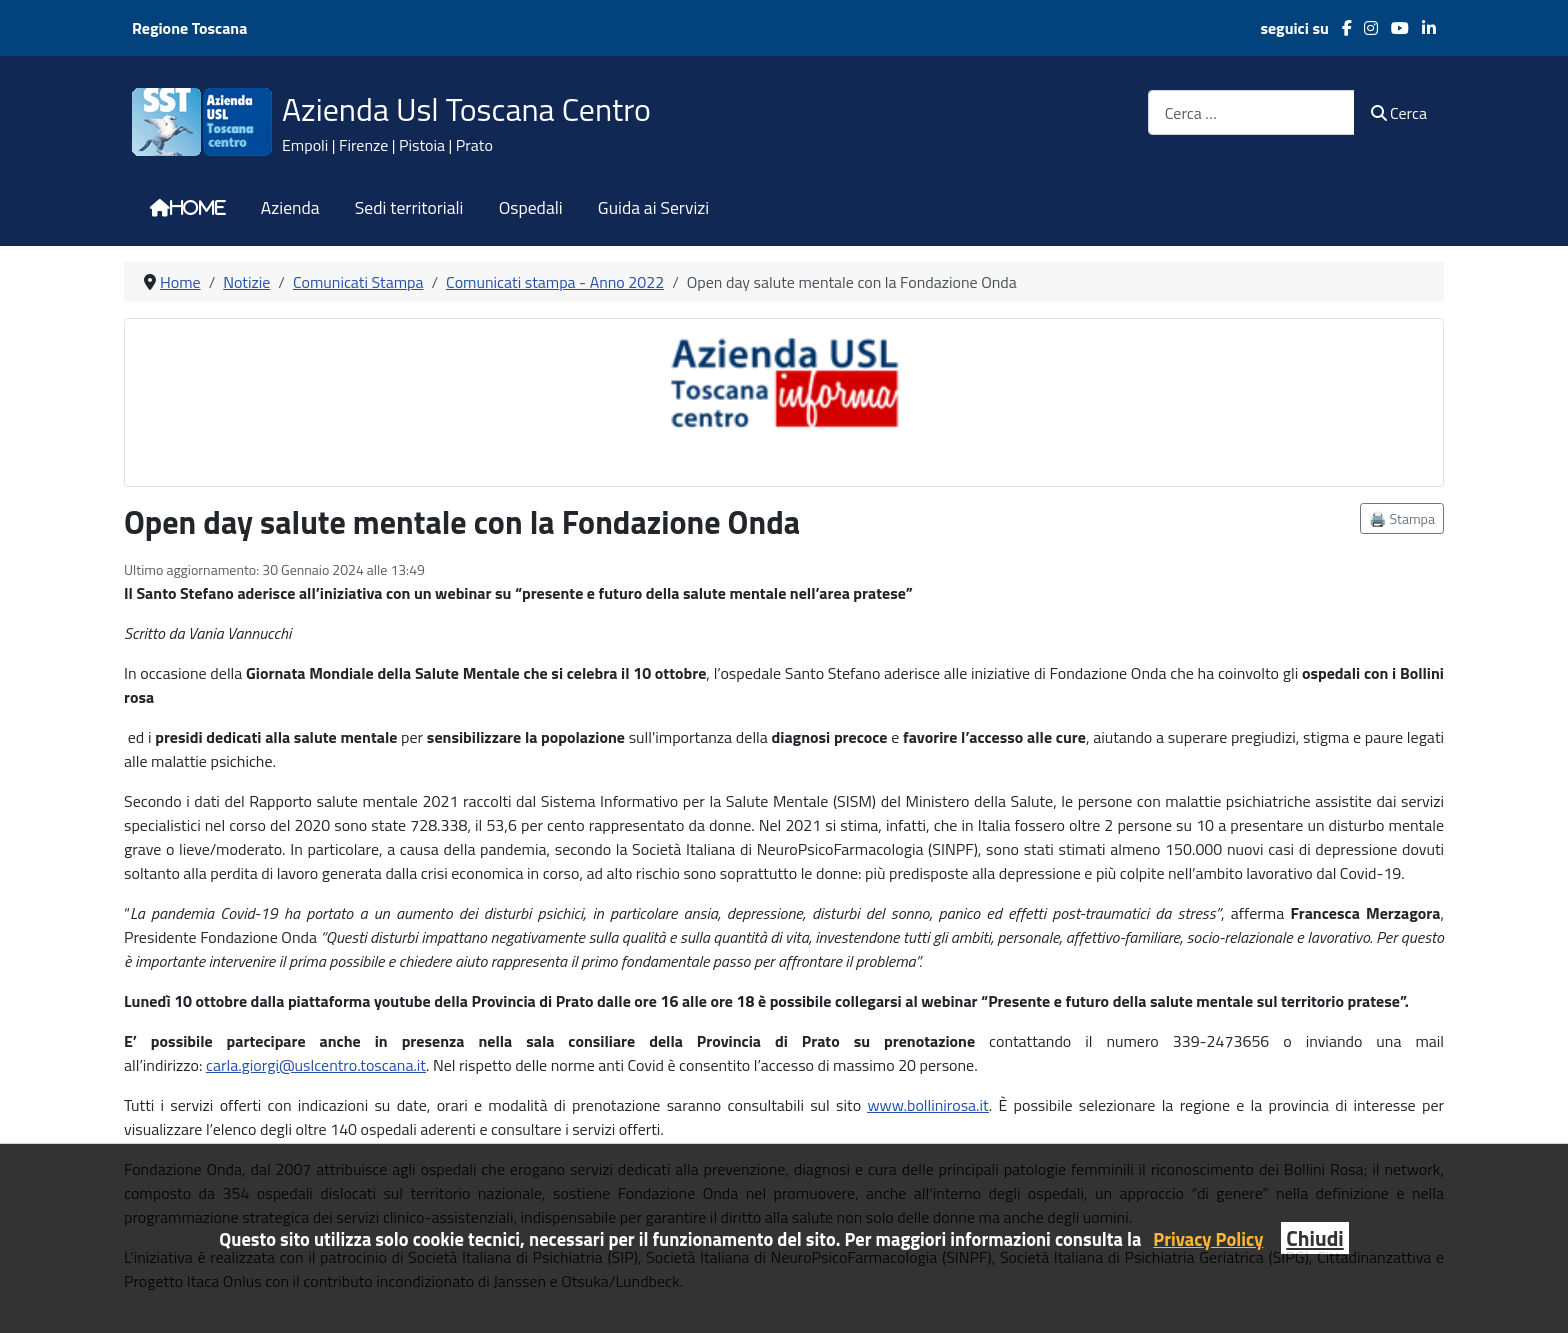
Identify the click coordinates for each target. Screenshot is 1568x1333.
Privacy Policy (1208, 1239)
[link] (316, 1065)
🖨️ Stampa (1402, 518)
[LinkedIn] (1422, 28)
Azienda (290, 208)
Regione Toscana (189, 28)
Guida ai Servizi (653, 208)
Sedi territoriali (409, 208)
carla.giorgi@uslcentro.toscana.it (316, 1065)
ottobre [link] (223, 1001)
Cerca (1399, 113)
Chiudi (1314, 1238)
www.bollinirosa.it (927, 1105)
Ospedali (531, 208)
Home (198, 208)
